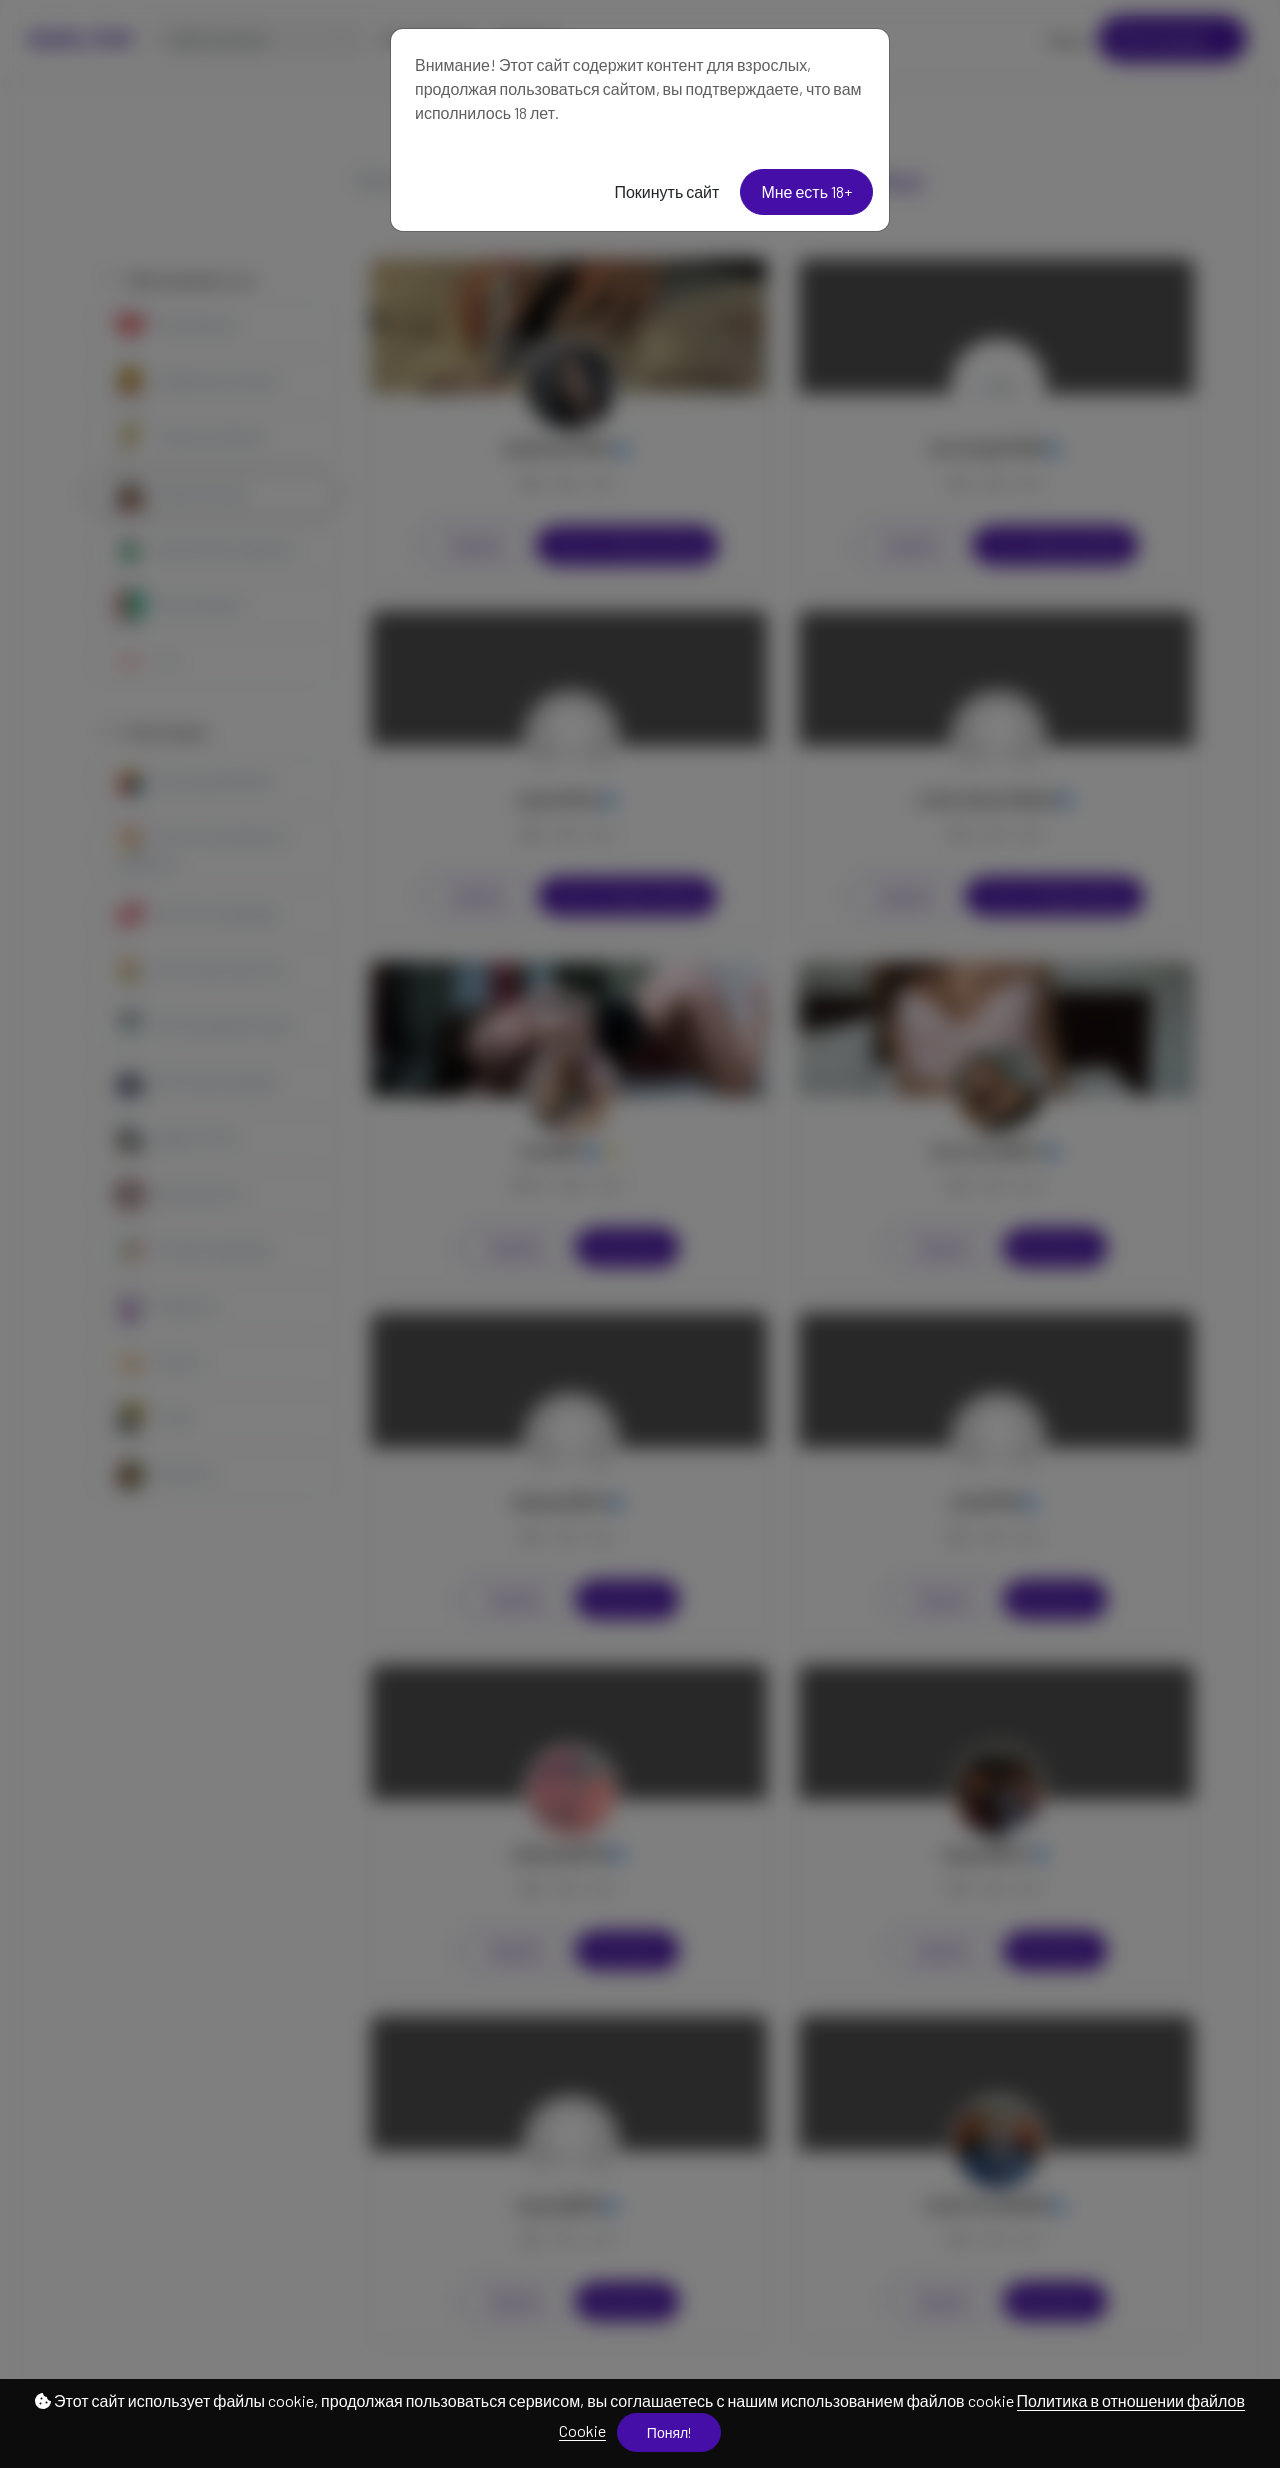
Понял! (669, 2432)
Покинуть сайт (666, 191)
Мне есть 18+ (806, 191)
